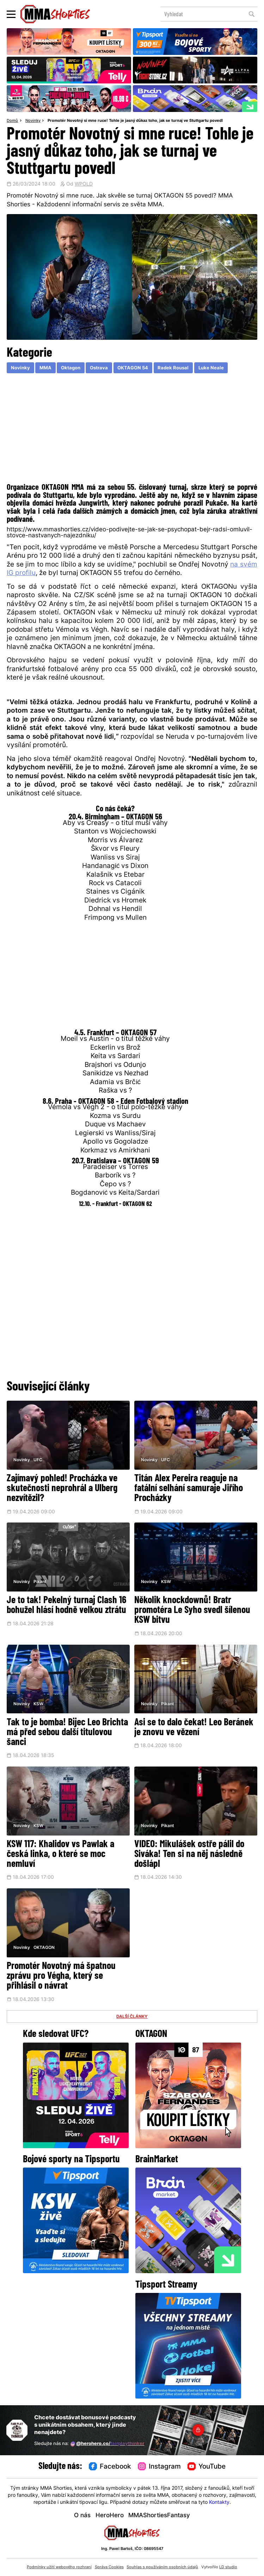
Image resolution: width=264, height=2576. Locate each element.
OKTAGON (44, 1948)
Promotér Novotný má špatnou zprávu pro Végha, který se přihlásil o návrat (61, 1976)
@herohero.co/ (107, 2443)
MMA (45, 368)
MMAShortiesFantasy (159, 2516)
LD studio (228, 2567)
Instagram (159, 2466)
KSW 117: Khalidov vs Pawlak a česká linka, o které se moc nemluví (60, 1854)
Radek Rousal (173, 368)
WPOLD (84, 184)
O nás (82, 2516)
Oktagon (70, 368)
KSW (166, 1582)
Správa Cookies (109, 2567)
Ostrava (99, 368)
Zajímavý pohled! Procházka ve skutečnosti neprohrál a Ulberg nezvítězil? (62, 1488)
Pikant (40, 1582)
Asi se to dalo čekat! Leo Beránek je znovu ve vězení (193, 1728)
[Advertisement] (132, 430)
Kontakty (219, 2502)
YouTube (207, 2466)
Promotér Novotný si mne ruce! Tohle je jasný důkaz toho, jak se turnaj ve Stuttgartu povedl (135, 121)
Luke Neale (211, 368)
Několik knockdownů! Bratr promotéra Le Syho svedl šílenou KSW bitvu (192, 1610)
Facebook (110, 2466)
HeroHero (110, 2516)
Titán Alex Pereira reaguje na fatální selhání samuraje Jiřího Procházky (188, 1488)
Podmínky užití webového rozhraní (59, 2567)
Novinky (33, 121)
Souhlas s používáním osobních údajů (162, 2567)
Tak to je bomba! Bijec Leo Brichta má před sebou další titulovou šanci (67, 1732)
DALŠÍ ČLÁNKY (132, 2017)
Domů (12, 121)
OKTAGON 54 (132, 368)
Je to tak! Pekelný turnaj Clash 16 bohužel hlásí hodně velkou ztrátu (66, 1605)
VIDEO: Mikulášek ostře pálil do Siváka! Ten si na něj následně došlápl (189, 1854)
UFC (37, 1460)
